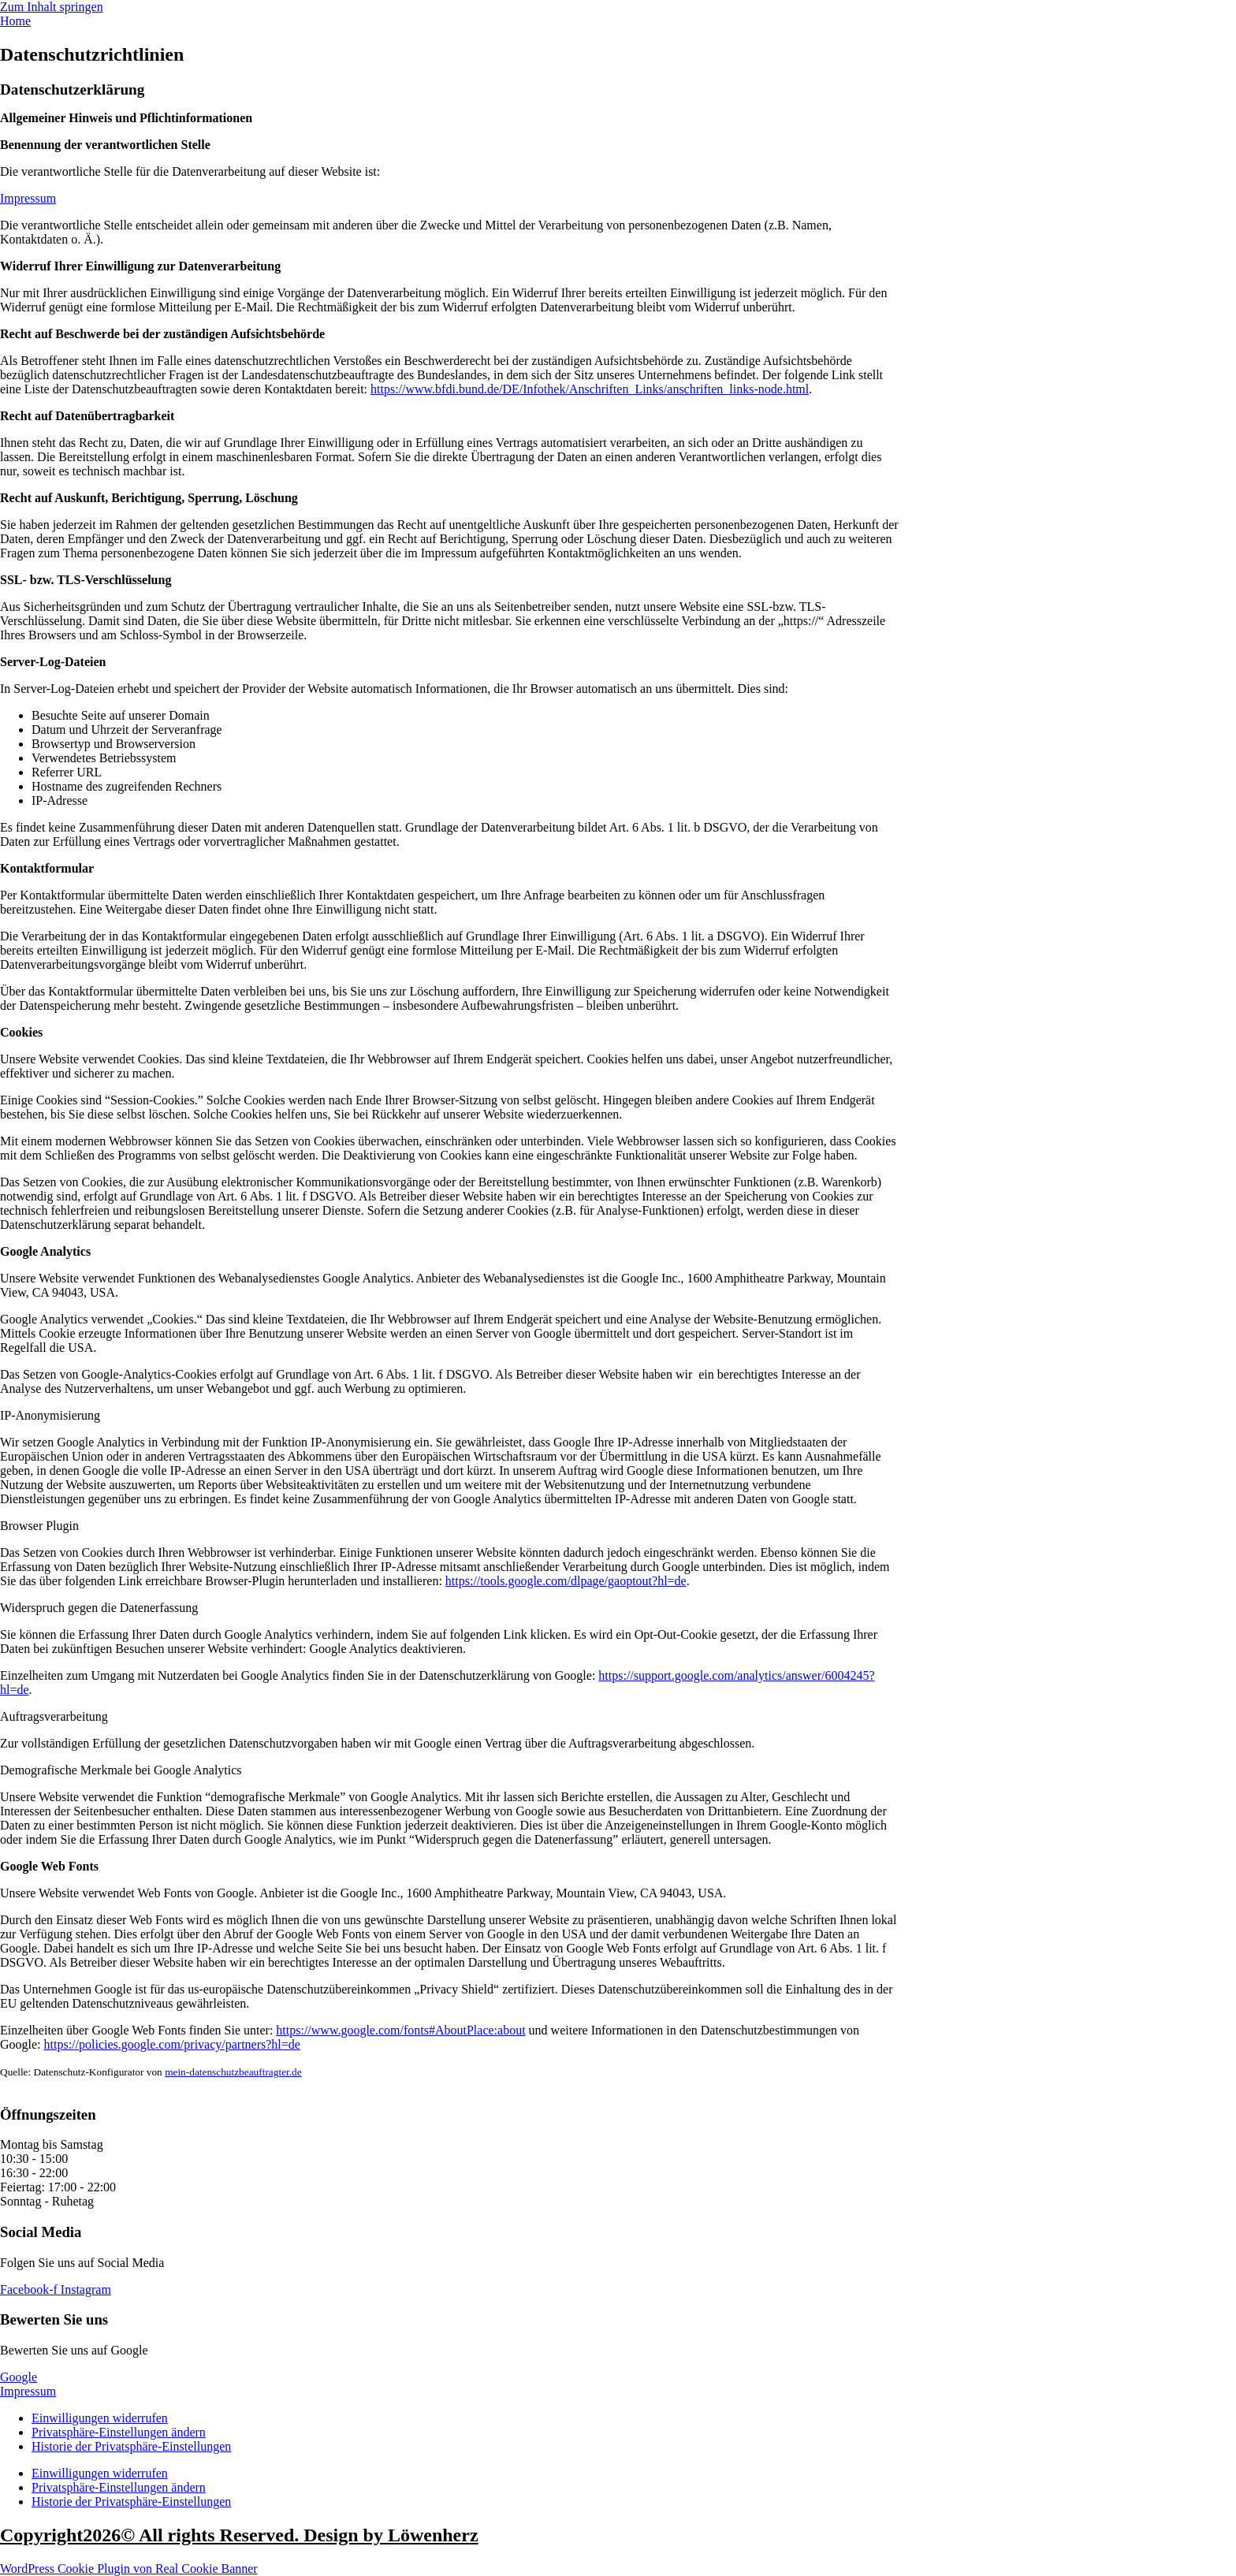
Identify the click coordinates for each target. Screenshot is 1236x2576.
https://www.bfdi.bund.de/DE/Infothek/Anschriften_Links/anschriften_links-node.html (589, 389)
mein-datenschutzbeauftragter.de (233, 2072)
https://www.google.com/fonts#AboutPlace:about (400, 2030)
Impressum (28, 198)
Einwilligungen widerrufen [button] (100, 2418)
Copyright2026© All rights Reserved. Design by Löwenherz (239, 2535)
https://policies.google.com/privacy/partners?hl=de (172, 2044)
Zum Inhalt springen (51, 6)
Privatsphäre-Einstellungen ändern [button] (119, 2432)
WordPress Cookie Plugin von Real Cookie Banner (129, 2568)
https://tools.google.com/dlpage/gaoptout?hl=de (566, 1581)
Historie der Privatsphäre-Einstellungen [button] (131, 2446)
